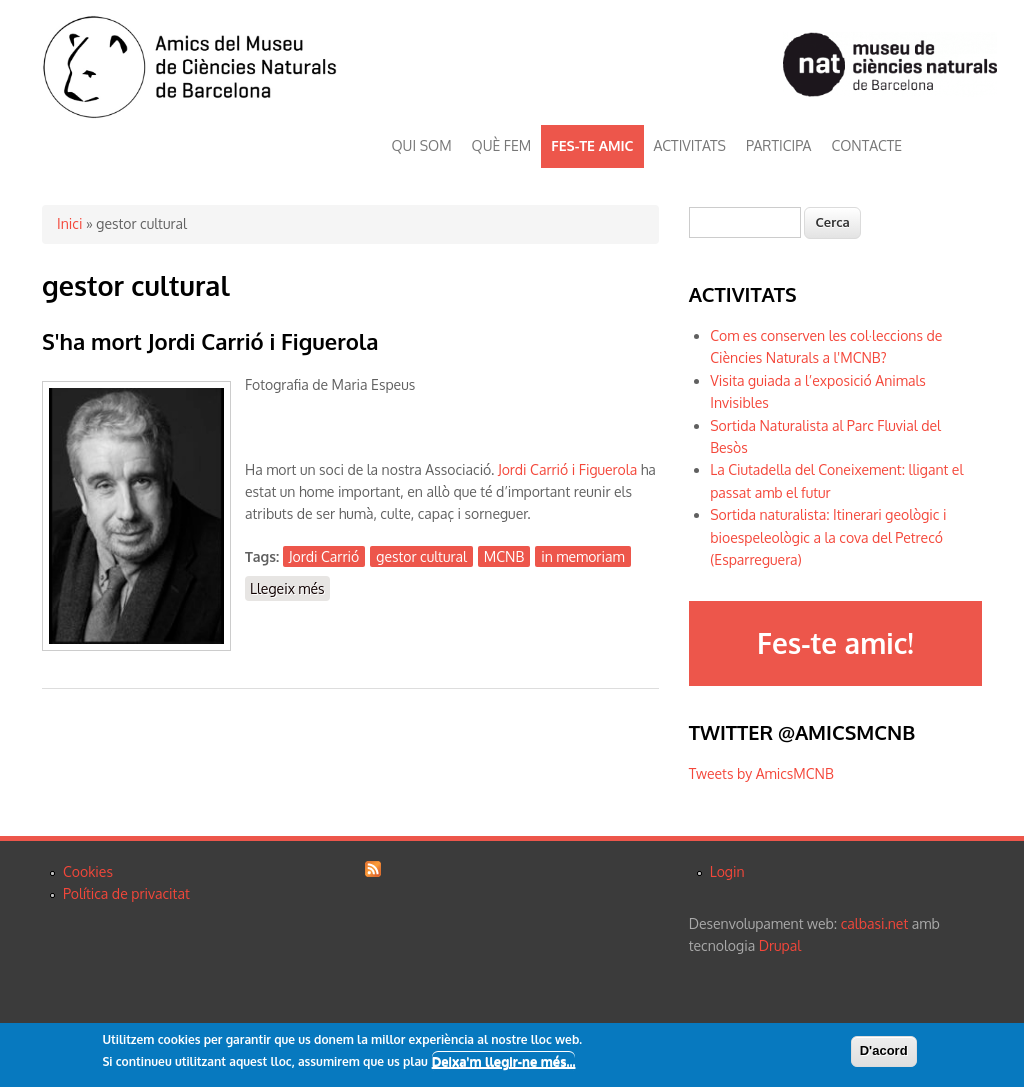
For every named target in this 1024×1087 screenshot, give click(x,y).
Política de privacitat (126, 893)
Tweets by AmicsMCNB (761, 773)
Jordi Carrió (324, 556)
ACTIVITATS (690, 145)
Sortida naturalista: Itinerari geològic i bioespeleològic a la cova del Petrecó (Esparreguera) (828, 537)
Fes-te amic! (835, 643)
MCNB (504, 556)
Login (727, 871)
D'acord (884, 1050)
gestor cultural (421, 556)
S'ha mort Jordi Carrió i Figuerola (210, 341)
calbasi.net (875, 923)
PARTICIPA (778, 145)
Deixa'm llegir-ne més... (504, 1062)
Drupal (780, 945)
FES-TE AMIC (592, 145)
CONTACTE (866, 145)
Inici (69, 223)
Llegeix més (290, 587)
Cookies (88, 871)
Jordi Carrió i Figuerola (567, 469)
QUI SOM (422, 145)
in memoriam (582, 556)
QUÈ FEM (502, 145)
